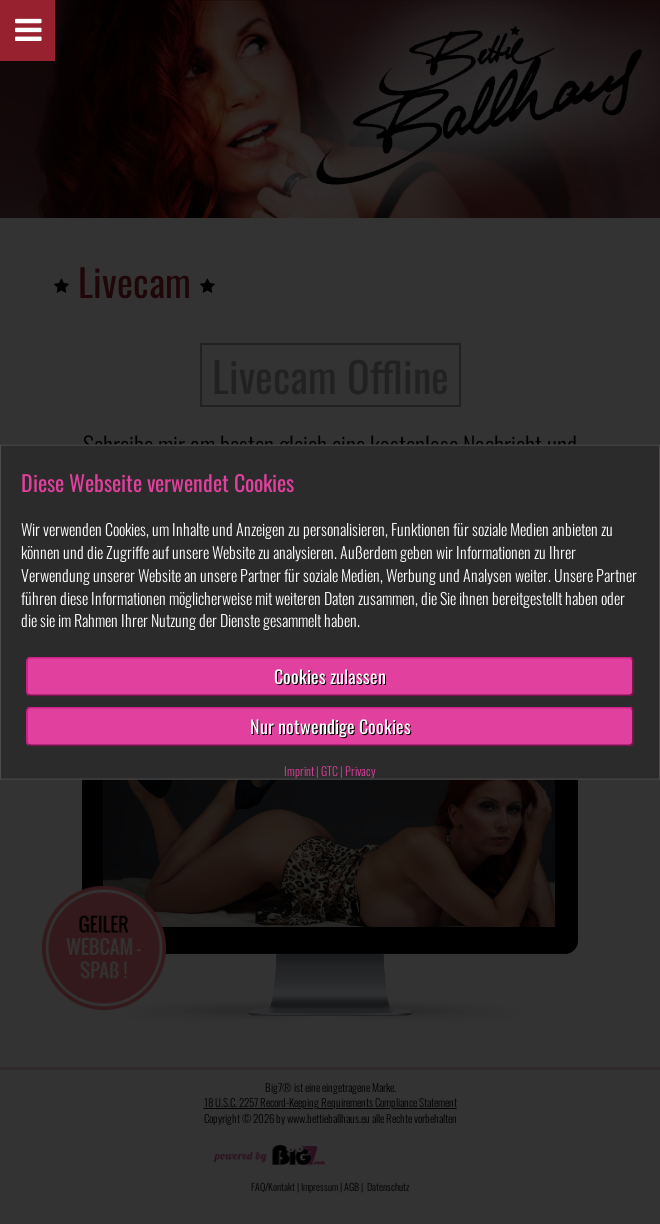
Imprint (299, 769)
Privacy (360, 769)
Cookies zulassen (330, 676)
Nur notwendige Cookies (330, 726)
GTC (329, 769)
